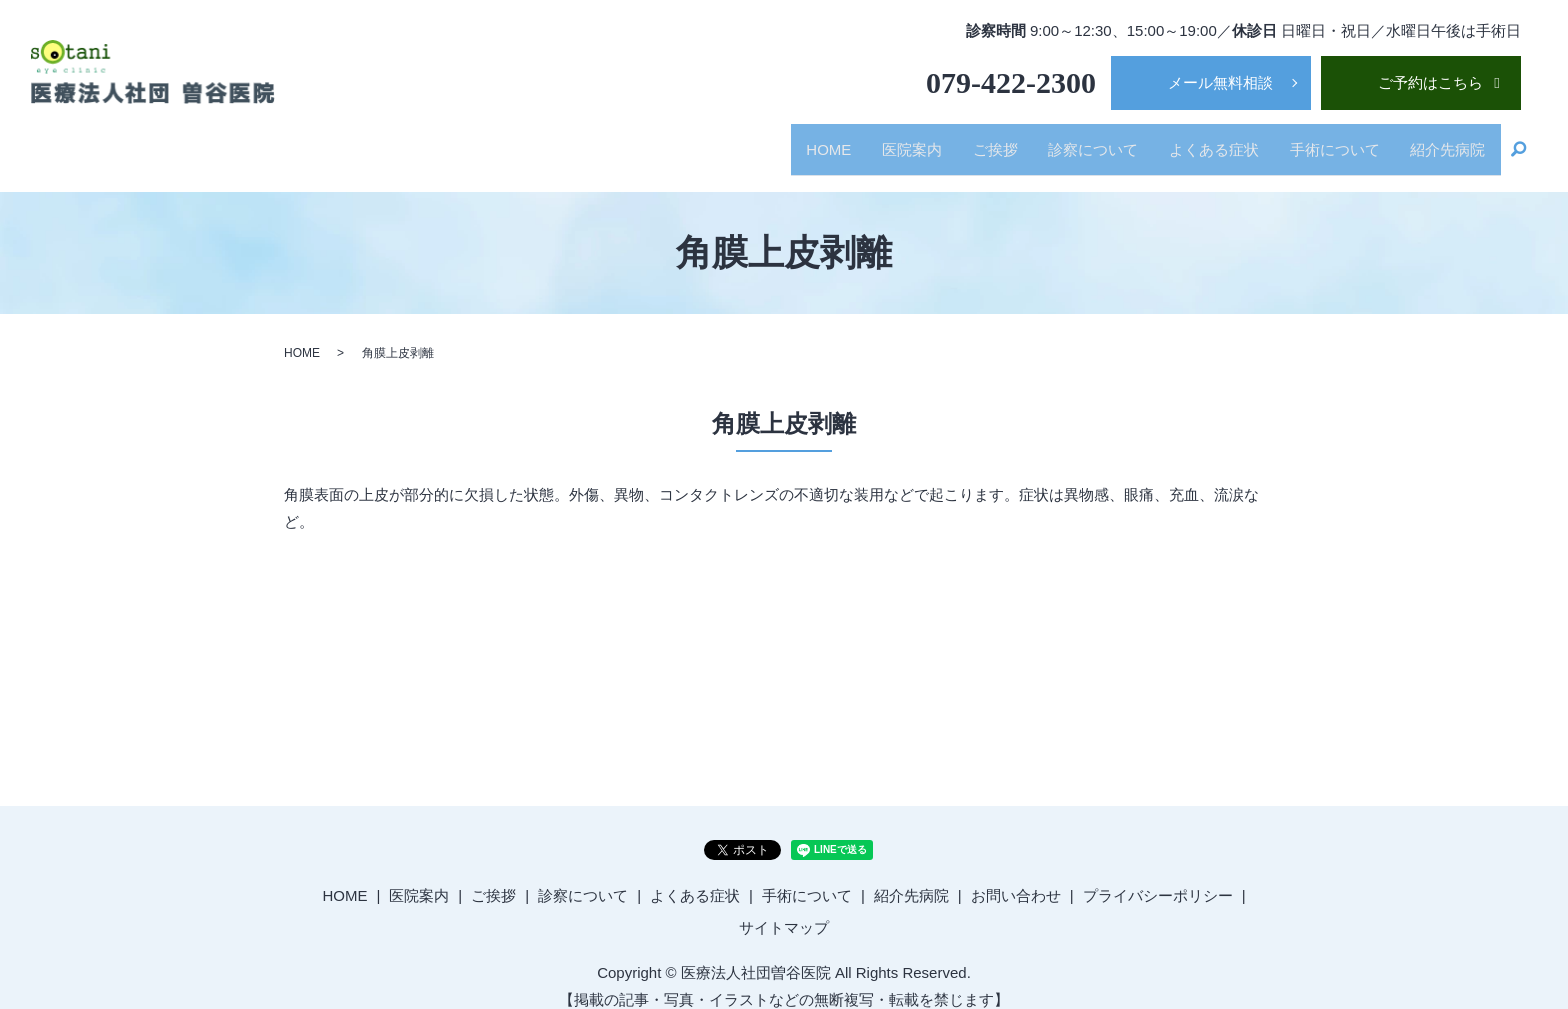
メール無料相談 (1220, 82)
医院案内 (883, 140)
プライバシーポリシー (1158, 877)
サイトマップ (784, 908)
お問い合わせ (1016, 877)
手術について (1327, 140)
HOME (794, 140)
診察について (1075, 140)
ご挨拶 (971, 140)
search (1519, 142)
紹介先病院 (1445, 140)
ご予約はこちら (1430, 82)
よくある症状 (1201, 140)
